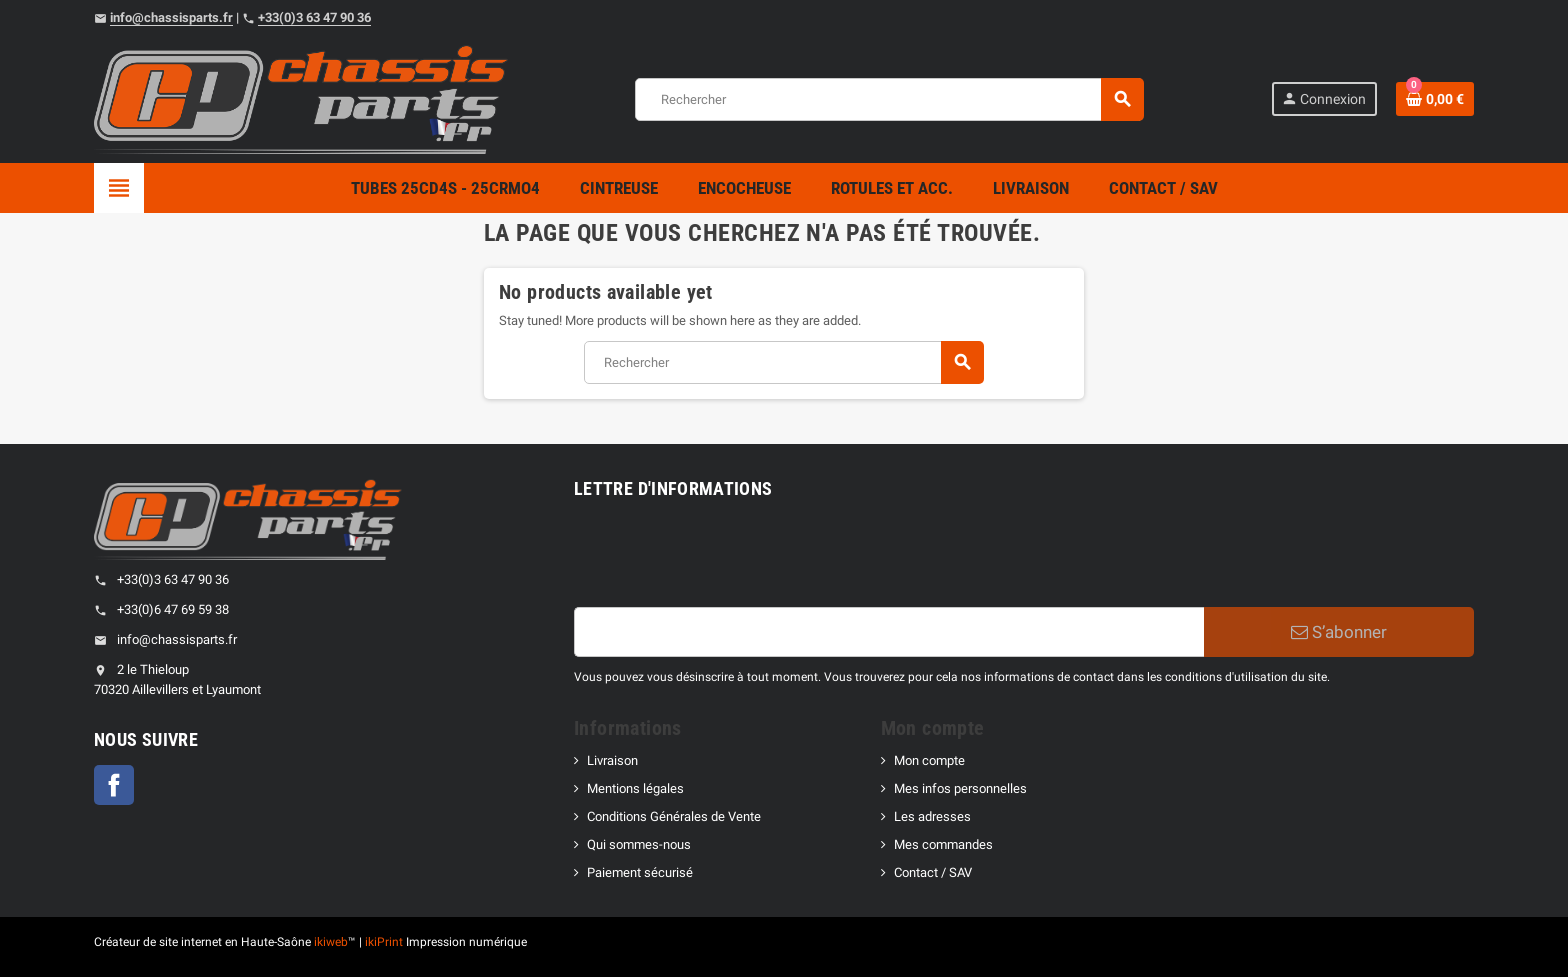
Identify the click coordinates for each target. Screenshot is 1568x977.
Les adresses (932, 816)
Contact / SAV (933, 872)
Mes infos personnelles (960, 788)
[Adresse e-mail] (889, 632)
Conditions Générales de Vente (674, 816)
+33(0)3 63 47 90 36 (314, 17)
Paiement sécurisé (640, 872)
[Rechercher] (889, 99)
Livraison (612, 760)
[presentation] (726, 558)
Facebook (114, 785)
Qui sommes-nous (639, 844)
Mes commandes (943, 844)
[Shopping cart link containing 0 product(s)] (1435, 99)
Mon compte (929, 760)
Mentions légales (635, 788)
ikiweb (331, 942)
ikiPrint (384, 942)
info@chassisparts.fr (171, 17)
